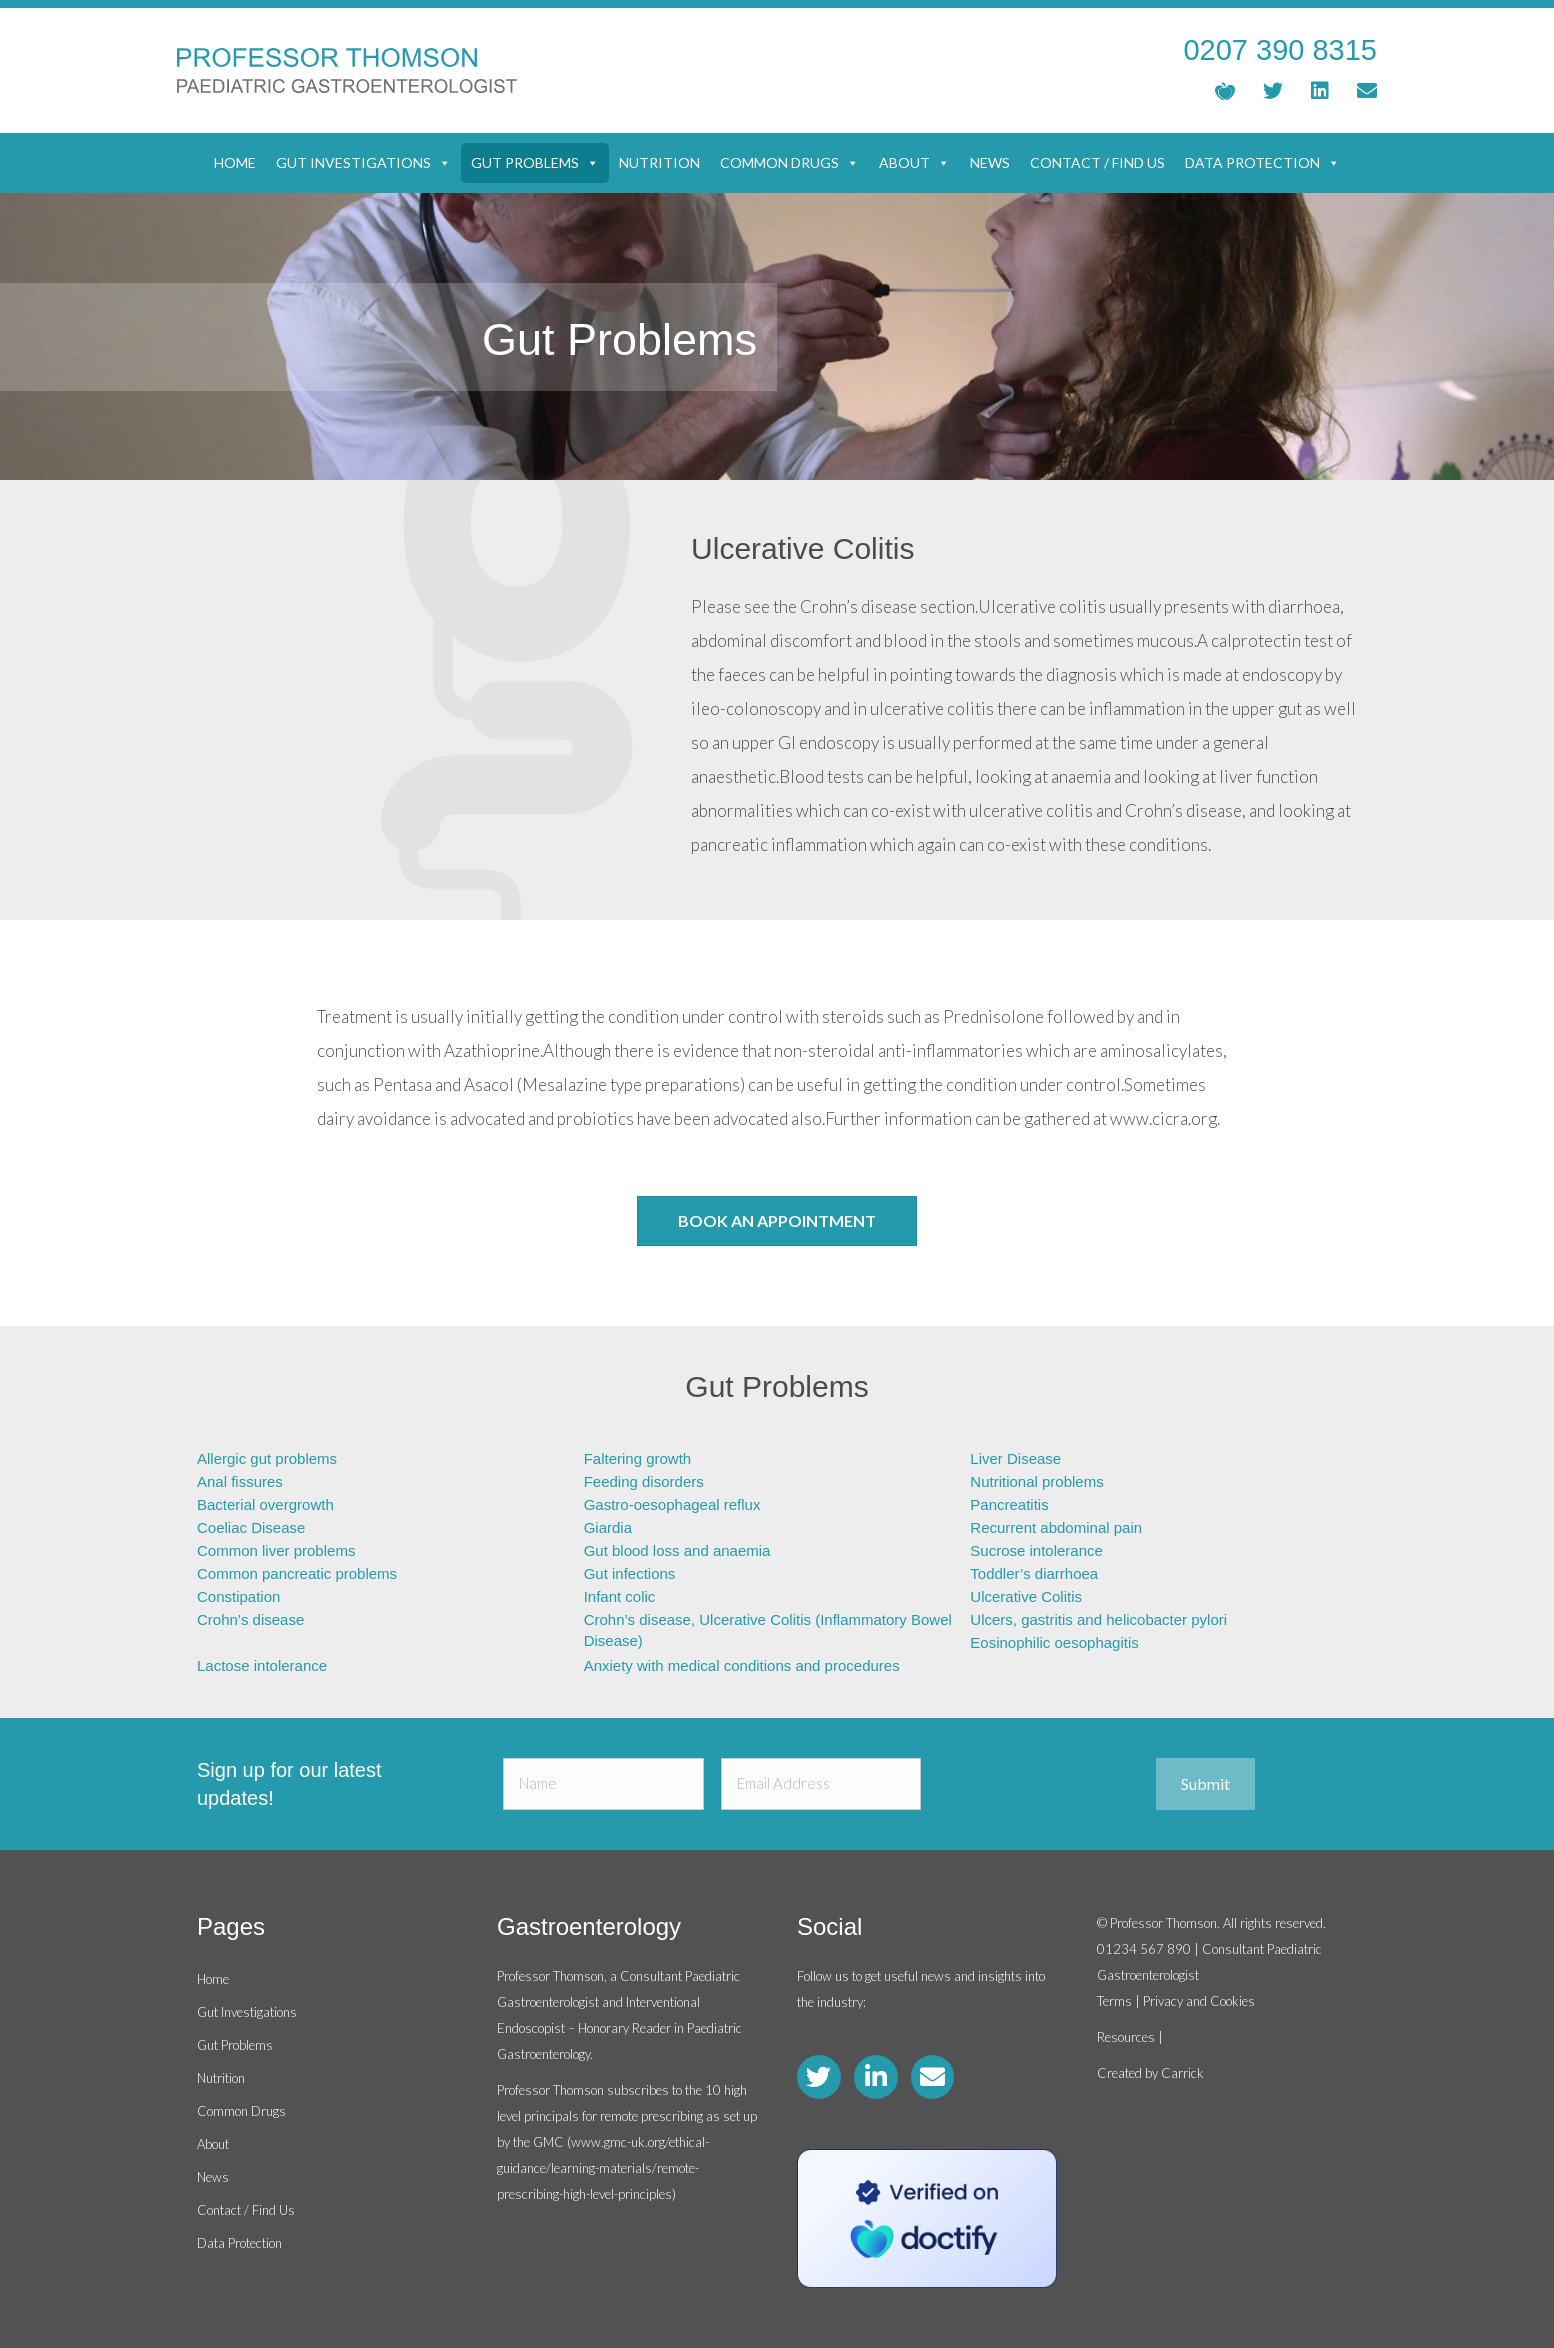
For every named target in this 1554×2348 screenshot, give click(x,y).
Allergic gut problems (267, 1458)
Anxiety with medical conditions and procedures (742, 1665)
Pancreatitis (1009, 1504)
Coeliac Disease (251, 1527)
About (914, 163)
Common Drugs (789, 163)
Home (235, 162)
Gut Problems (535, 163)
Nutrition (659, 162)
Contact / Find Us (1097, 162)
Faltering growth (638, 1458)
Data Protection (1262, 163)
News (990, 162)
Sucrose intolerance (1036, 1550)
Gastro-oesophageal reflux (672, 1504)
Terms (1114, 2001)
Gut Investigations (363, 163)
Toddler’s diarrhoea (1034, 1573)
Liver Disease (1015, 1458)
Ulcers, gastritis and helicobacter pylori (1098, 1619)
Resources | (1130, 2037)
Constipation (238, 1596)
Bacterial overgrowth (265, 1504)
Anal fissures (240, 1481)
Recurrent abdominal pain (1056, 1527)
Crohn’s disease (250, 1619)
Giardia (608, 1527)
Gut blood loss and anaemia (677, 1550)
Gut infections (630, 1573)
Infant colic (620, 1596)
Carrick (1182, 2073)
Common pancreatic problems (297, 1573)
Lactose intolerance (262, 1665)
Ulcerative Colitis (1026, 1596)
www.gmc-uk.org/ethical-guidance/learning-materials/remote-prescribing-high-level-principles (603, 2168)
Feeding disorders (644, 1481)
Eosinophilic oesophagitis (1054, 1642)
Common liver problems (276, 1550)
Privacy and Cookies (1199, 2001)
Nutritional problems (1036, 1481)
